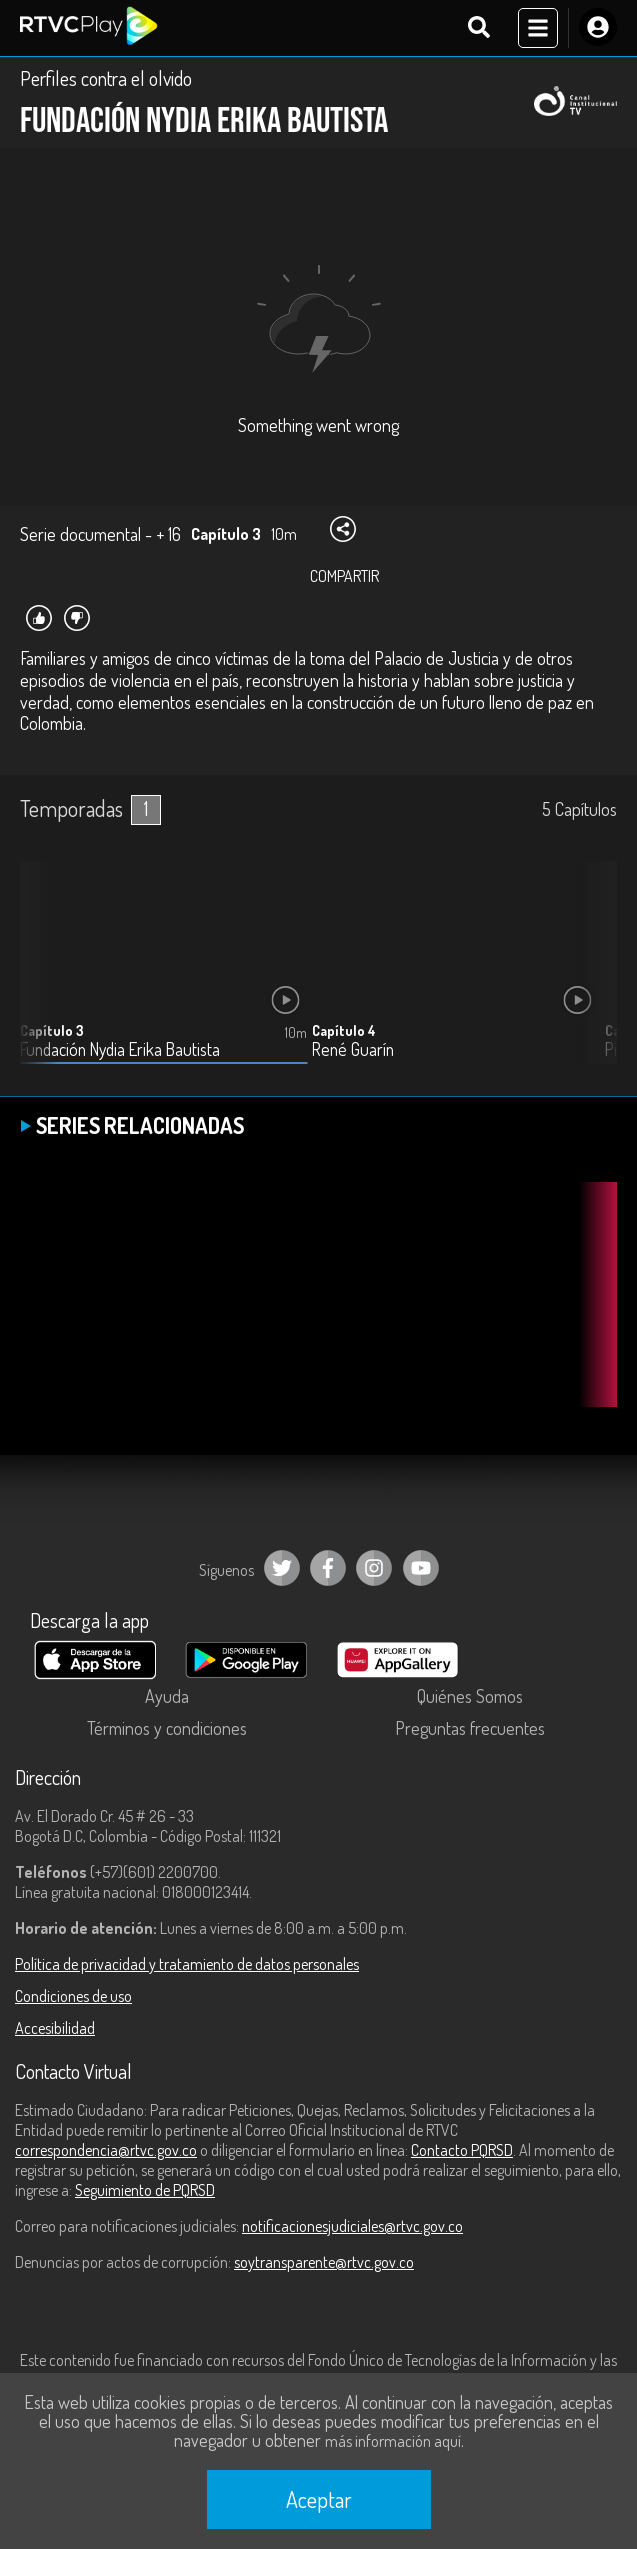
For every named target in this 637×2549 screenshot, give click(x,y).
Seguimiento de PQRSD (145, 2190)
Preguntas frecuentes (470, 1728)
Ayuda (167, 1696)
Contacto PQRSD (462, 2150)
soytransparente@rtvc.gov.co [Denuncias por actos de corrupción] (324, 2262)
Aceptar (319, 2499)
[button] (592, 977)
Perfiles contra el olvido (106, 78)
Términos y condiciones (167, 1728)
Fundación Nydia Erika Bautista (120, 1049)
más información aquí (393, 2441)
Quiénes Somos (470, 1696)
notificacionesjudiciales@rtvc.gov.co (352, 2226)
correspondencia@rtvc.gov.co (106, 2150)
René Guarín (353, 1049)
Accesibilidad (55, 2028)
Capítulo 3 (52, 1030)
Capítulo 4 (344, 1030)
